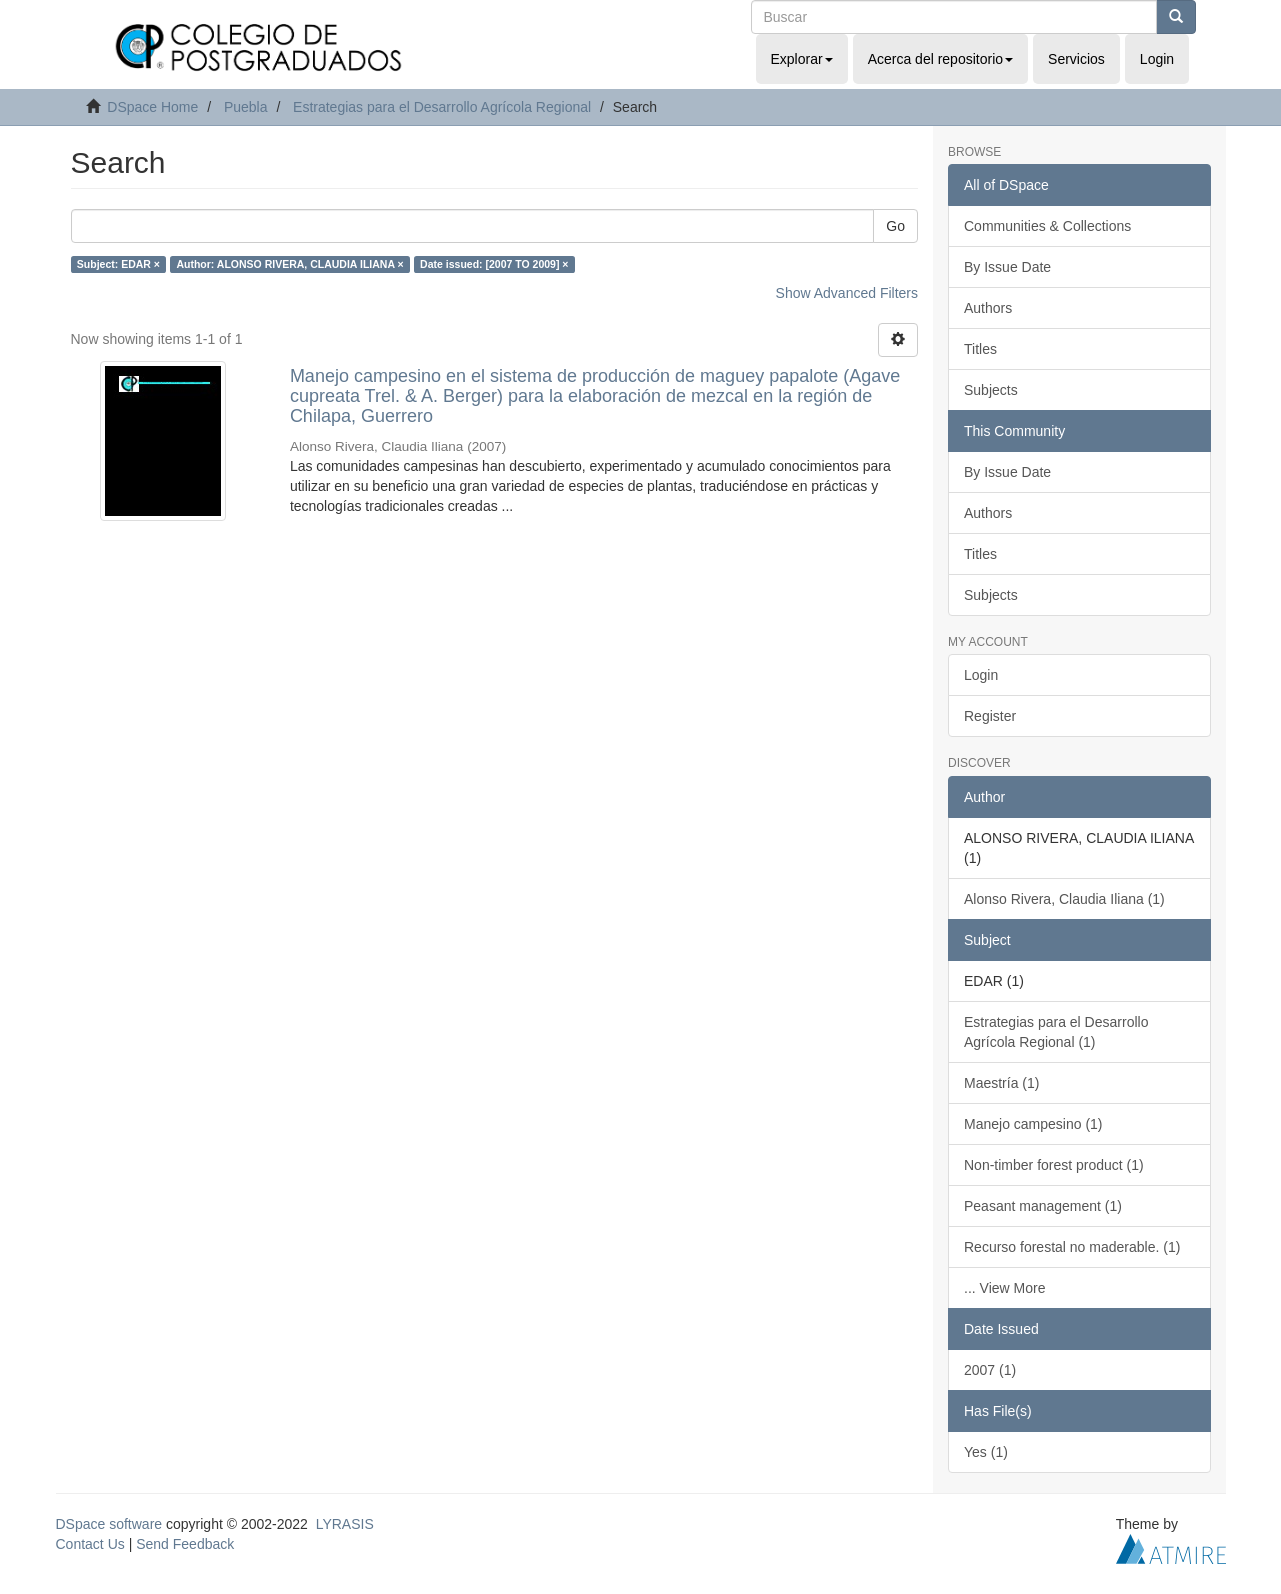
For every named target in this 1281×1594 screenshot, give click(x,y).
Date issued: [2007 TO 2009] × (494, 264)
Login (981, 675)
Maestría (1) (1001, 1083)
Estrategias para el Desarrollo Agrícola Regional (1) (1056, 1032)
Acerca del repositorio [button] (940, 59)
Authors (988, 308)
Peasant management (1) (1043, 1206)
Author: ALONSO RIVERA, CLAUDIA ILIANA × (289, 264)
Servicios (1076, 59)
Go (895, 226)
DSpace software (109, 1524)
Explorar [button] (802, 59)
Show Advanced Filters (847, 293)
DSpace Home (152, 107)
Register (990, 716)
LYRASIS (345, 1524)
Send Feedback (185, 1544)
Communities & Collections (1047, 226)
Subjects (991, 390)
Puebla (246, 107)
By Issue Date (1007, 267)
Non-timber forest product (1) (1054, 1165)
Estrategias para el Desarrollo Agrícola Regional (442, 107)
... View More (1004, 1288)
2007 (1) (990, 1370)
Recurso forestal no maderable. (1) (1072, 1247)
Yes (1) (986, 1452)
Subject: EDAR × (118, 264)
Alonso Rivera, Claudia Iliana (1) (1064, 899)
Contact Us (90, 1544)
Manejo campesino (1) (1033, 1124)
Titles (980, 349)
